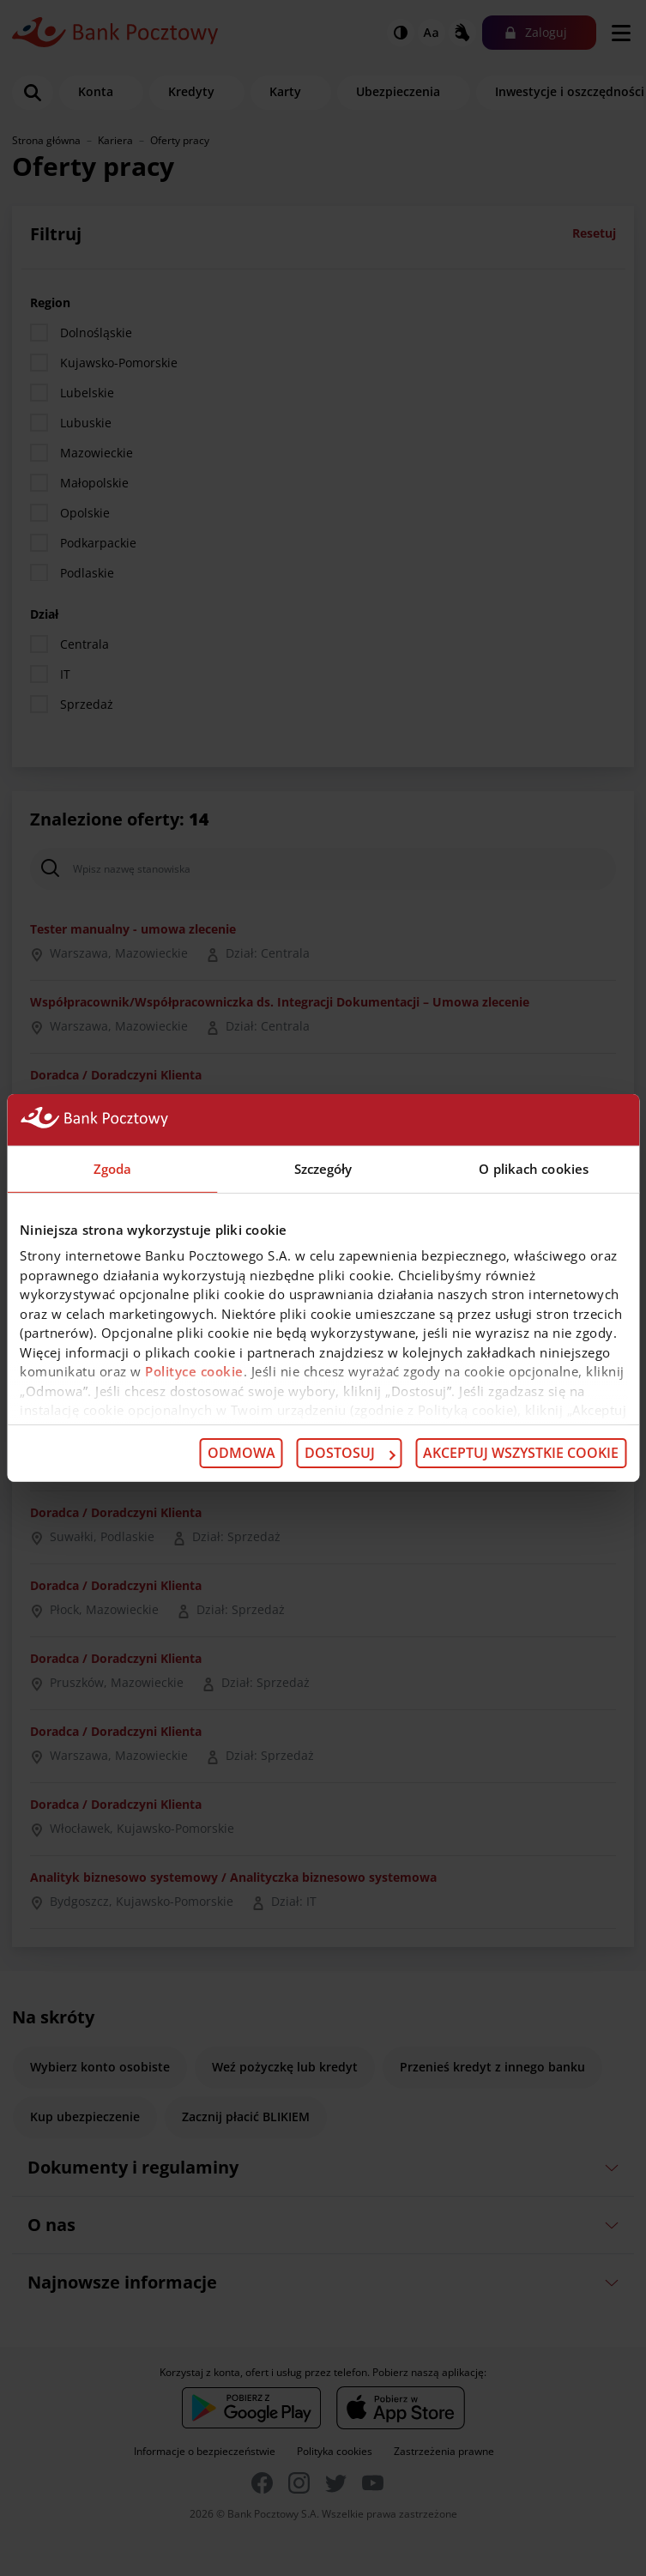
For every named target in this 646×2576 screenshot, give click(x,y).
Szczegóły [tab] (323, 1168)
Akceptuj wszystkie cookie (521, 1452)
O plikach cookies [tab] (534, 1168)
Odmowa (241, 1452)
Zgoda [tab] (113, 1168)
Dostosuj (350, 1452)
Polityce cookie (194, 1371)
